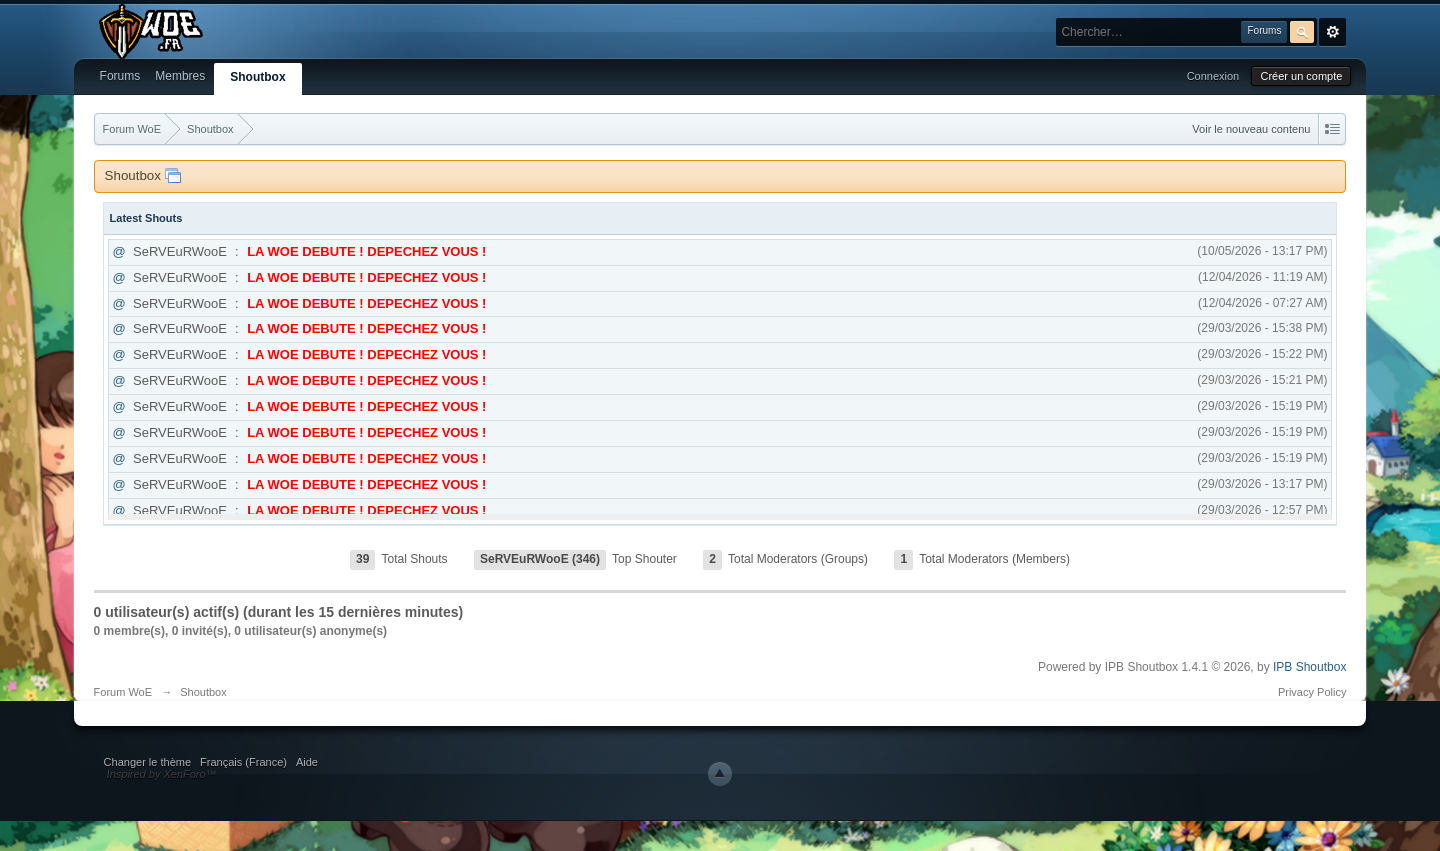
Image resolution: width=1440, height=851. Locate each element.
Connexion (1213, 76)
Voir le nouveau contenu (1251, 129)
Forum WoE (123, 692)
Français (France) (243, 762)
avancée (1332, 32)
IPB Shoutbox (1309, 667)
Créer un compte (1301, 76)
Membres (180, 76)
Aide (307, 762)
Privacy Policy (1312, 692)
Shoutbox (257, 77)
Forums (120, 76)
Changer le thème (147, 762)
